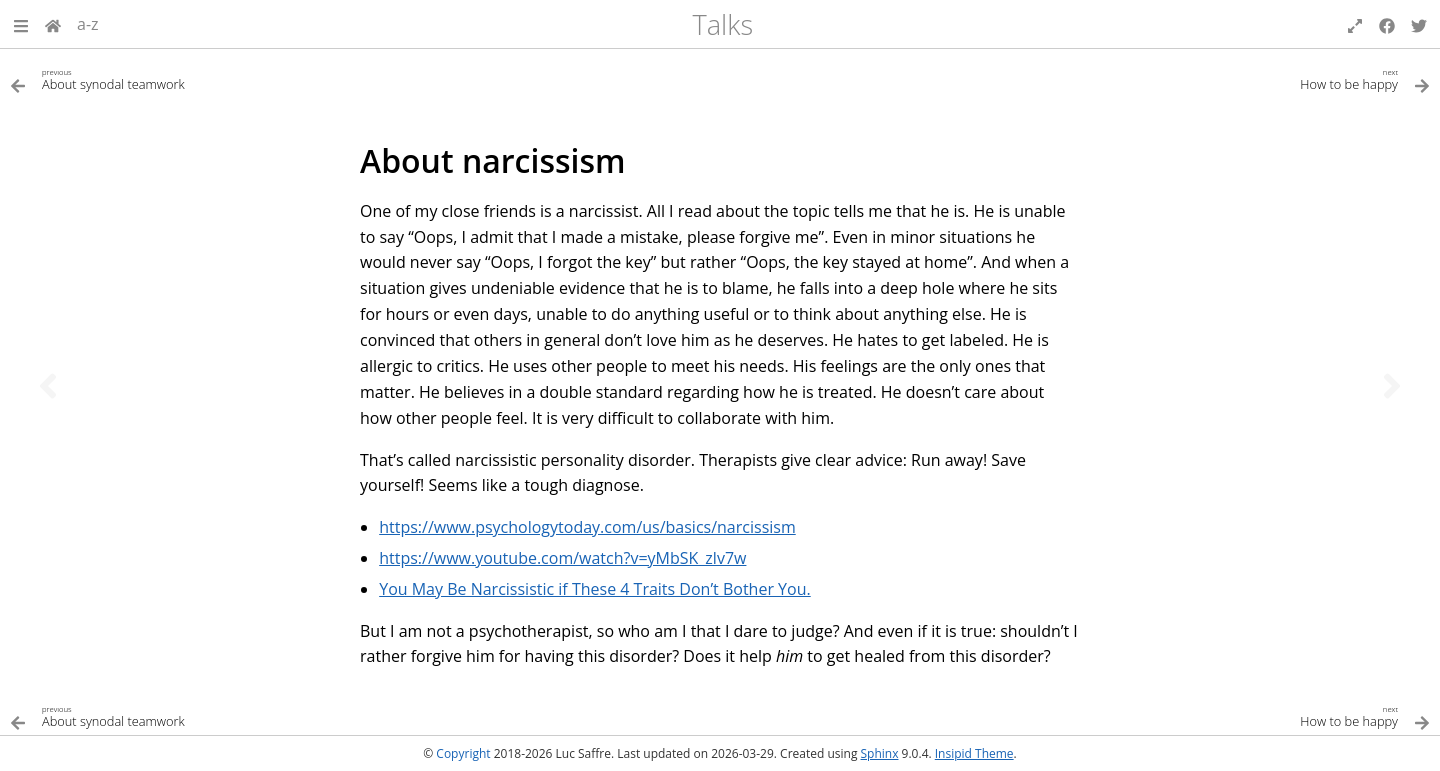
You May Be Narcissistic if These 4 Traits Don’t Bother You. (595, 589)
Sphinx (880, 753)
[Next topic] (1392, 386)
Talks (722, 24)
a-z (88, 24)
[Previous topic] (48, 386)
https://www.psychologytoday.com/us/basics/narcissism (587, 527)
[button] (21, 24)
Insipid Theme (974, 753)
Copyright (463, 753)
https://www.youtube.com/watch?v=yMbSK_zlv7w (562, 558)
